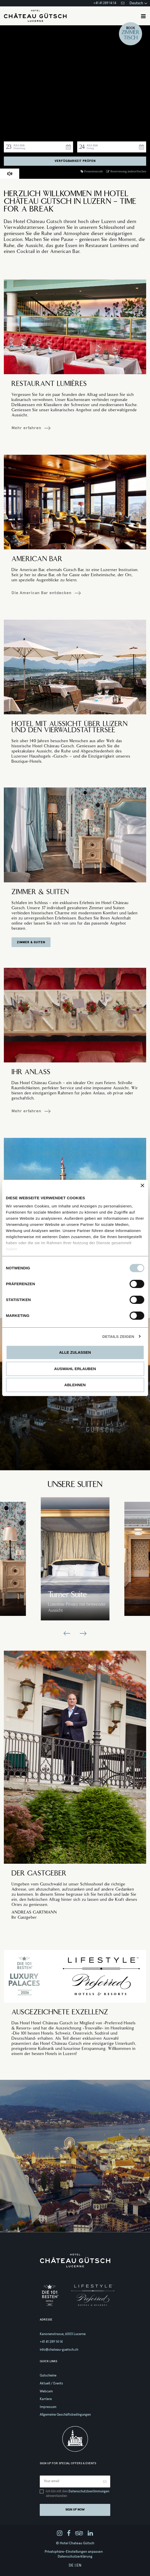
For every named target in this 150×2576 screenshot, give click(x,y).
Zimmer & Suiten (31, 942)
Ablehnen (75, 1385)
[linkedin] (90, 2533)
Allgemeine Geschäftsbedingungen (65, 2414)
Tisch (130, 38)
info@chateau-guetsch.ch (59, 2349)
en (78, 2565)
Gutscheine (48, 2375)
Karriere (46, 2399)
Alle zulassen (75, 1352)
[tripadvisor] (79, 2533)
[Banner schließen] (142, 1185)
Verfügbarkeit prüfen (75, 161)
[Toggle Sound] (9, 174)
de (71, 2565)
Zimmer (130, 33)
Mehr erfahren (26, 428)
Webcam (46, 2391)
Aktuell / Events (51, 2383)
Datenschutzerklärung (75, 2556)
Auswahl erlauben (75, 1369)
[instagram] (59, 2533)
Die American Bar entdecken (42, 593)
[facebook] (69, 2533)
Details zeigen (118, 1336)
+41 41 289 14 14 (104, 3)
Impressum (48, 2407)
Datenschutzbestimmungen (88, 2491)
